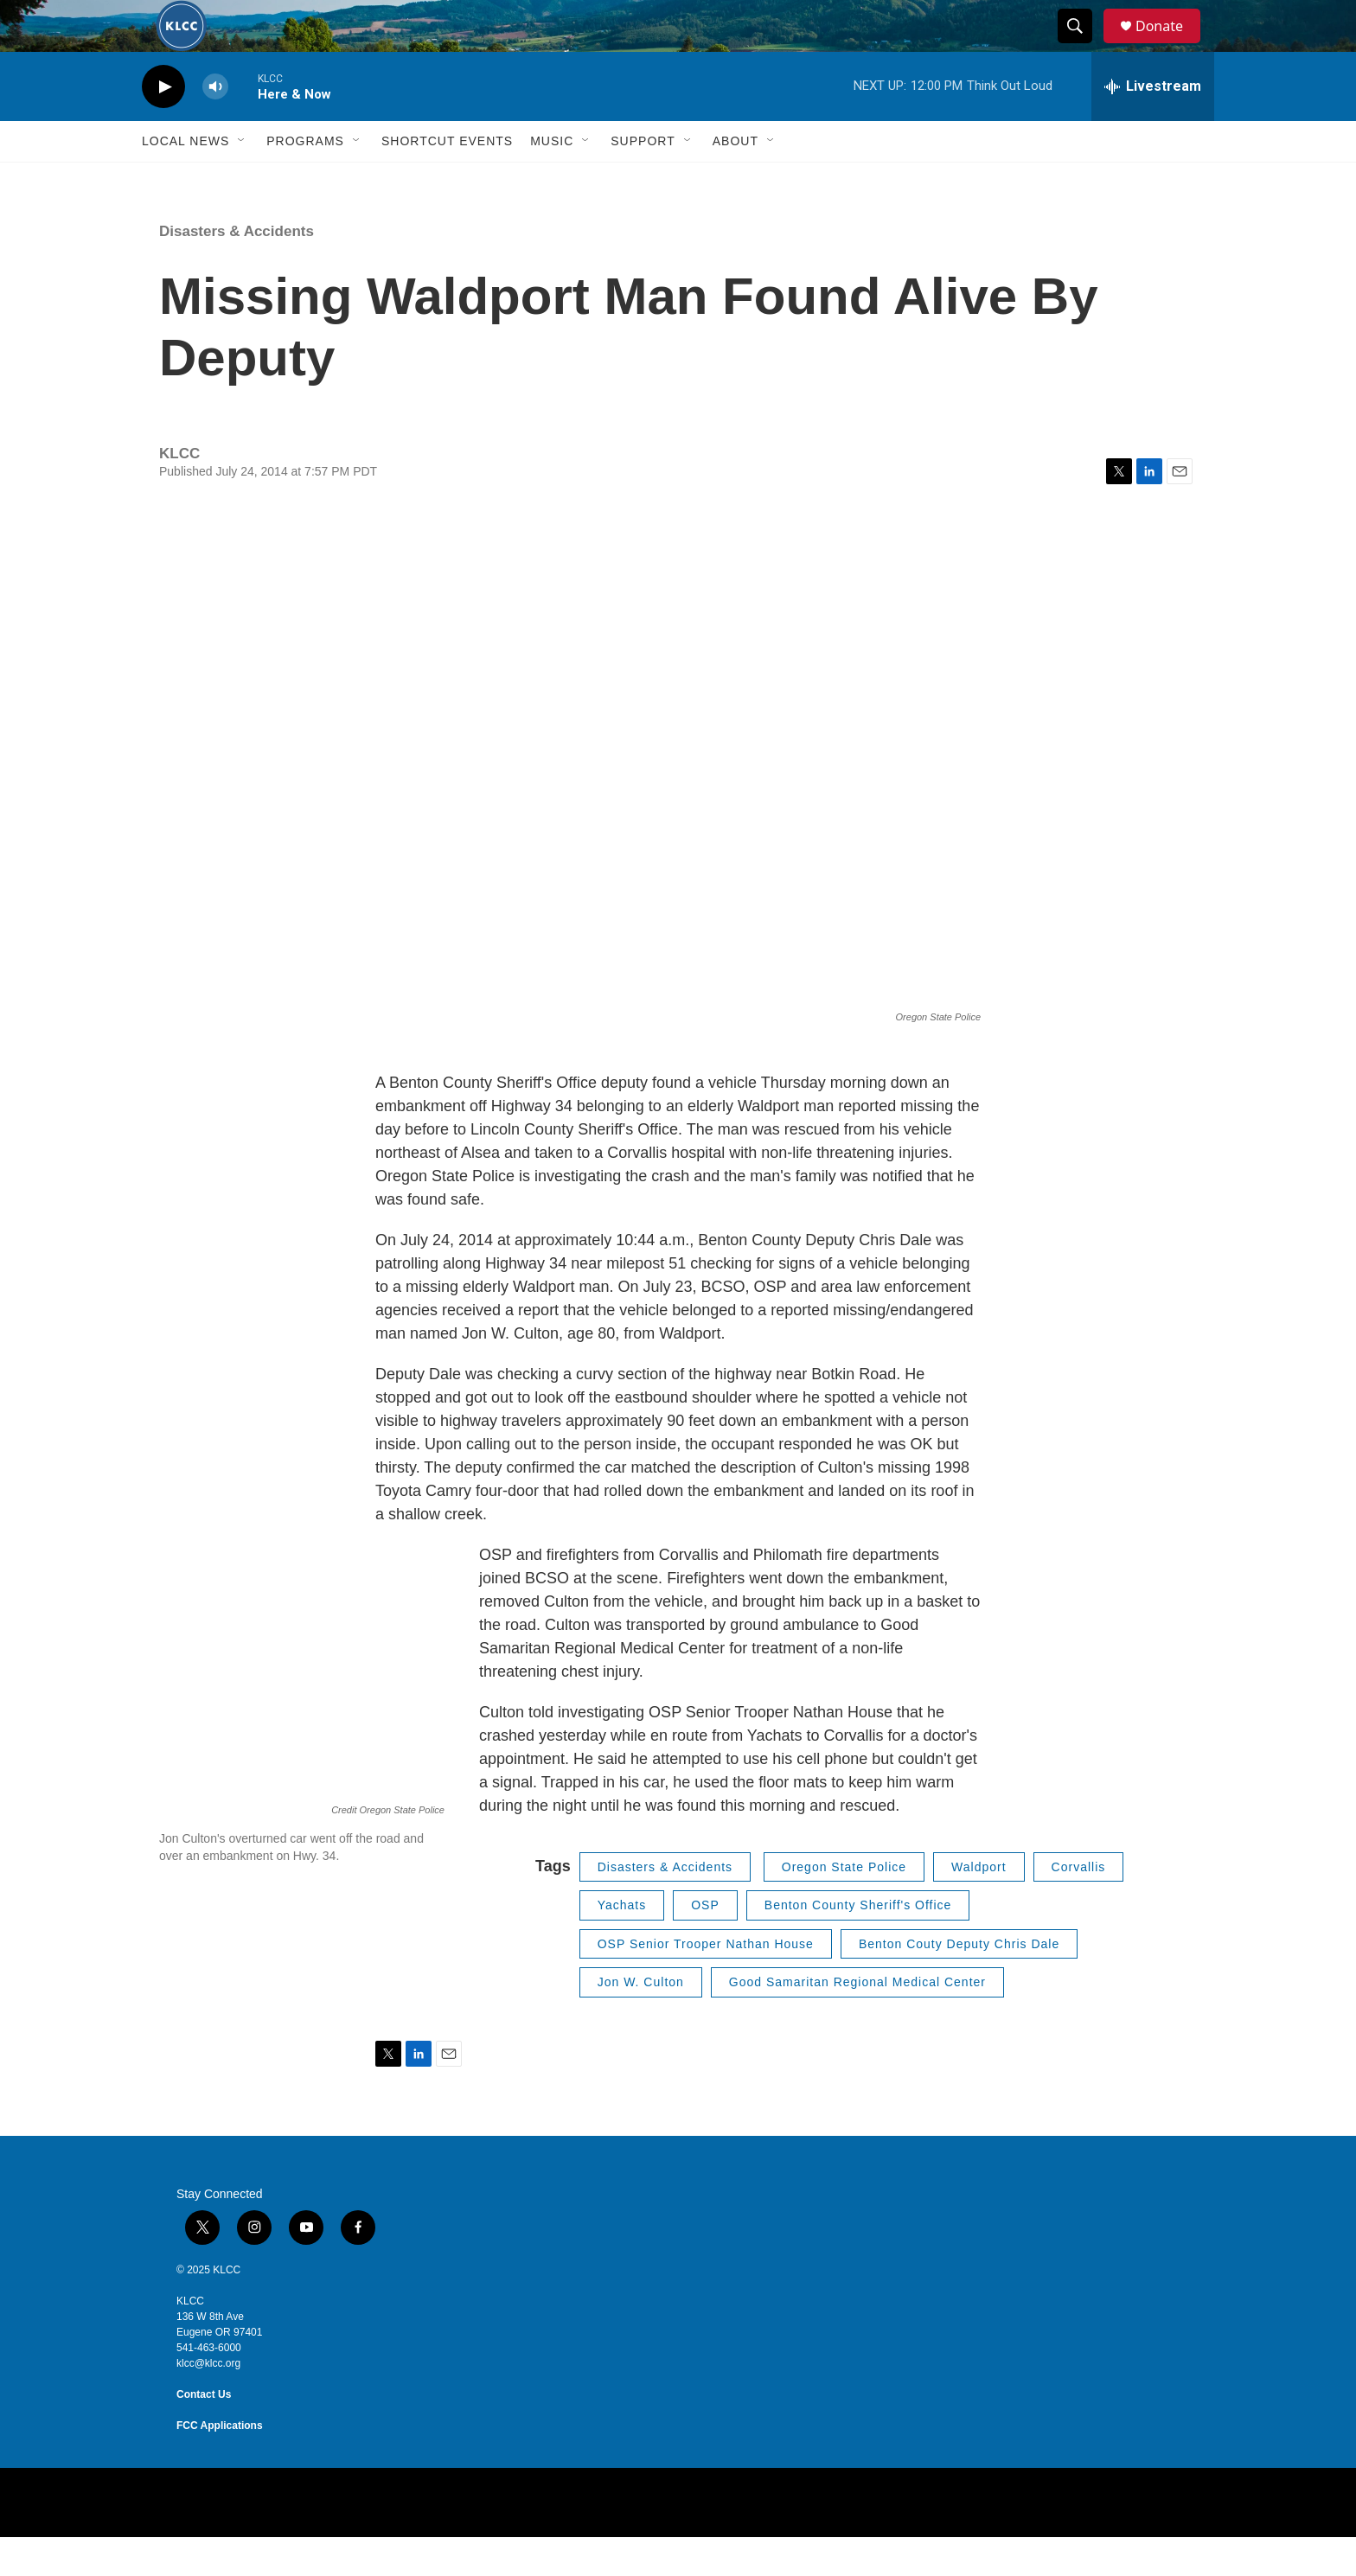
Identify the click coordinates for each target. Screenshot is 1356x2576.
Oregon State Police (844, 1906)
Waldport (979, 1906)
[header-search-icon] (1082, 46)
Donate (1170, 45)
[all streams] (1152, 125)
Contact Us (203, 2433)
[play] (163, 126)
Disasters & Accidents (236, 270)
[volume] (215, 125)
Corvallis (1079, 1906)
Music (551, 180)
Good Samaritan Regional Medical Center (857, 2021)
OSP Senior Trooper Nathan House (706, 1983)
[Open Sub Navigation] (242, 180)
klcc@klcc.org (208, 2402)
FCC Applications (219, 2464)
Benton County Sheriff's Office (858, 1944)
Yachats (622, 1944)
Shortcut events (447, 180)
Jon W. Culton (641, 2021)
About (735, 180)
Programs (305, 180)
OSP (705, 1944)
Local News (185, 180)
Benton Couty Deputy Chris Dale (959, 1983)
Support (643, 180)
